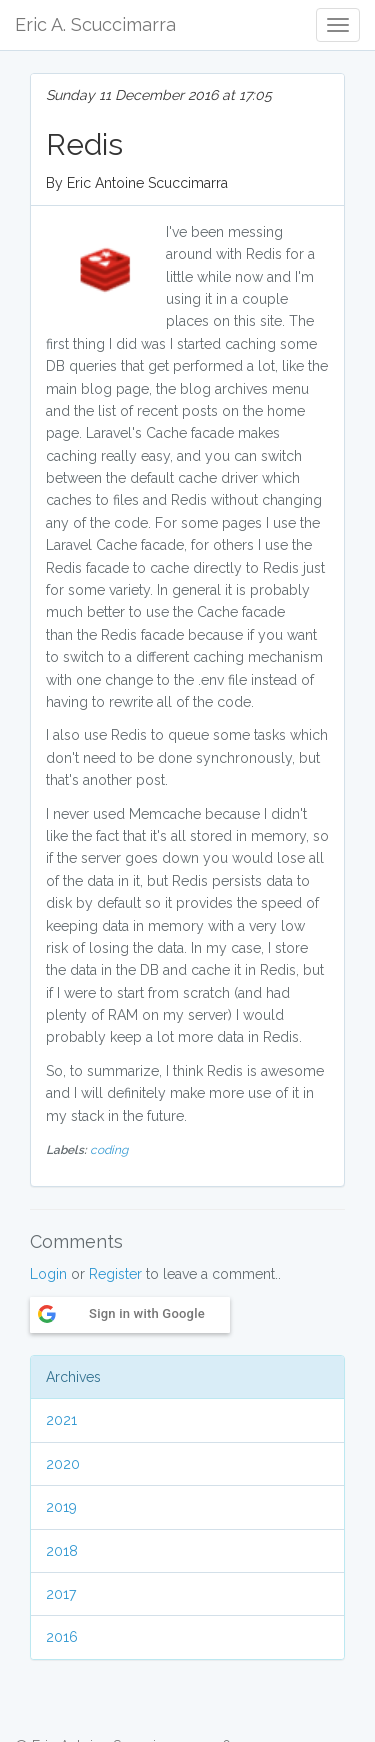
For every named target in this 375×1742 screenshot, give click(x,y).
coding (109, 1150)
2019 (61, 1507)
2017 (61, 1594)
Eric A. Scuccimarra (95, 24)
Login (48, 1274)
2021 (61, 1420)
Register (115, 1274)
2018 (62, 1551)
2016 (62, 1637)
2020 (63, 1464)
